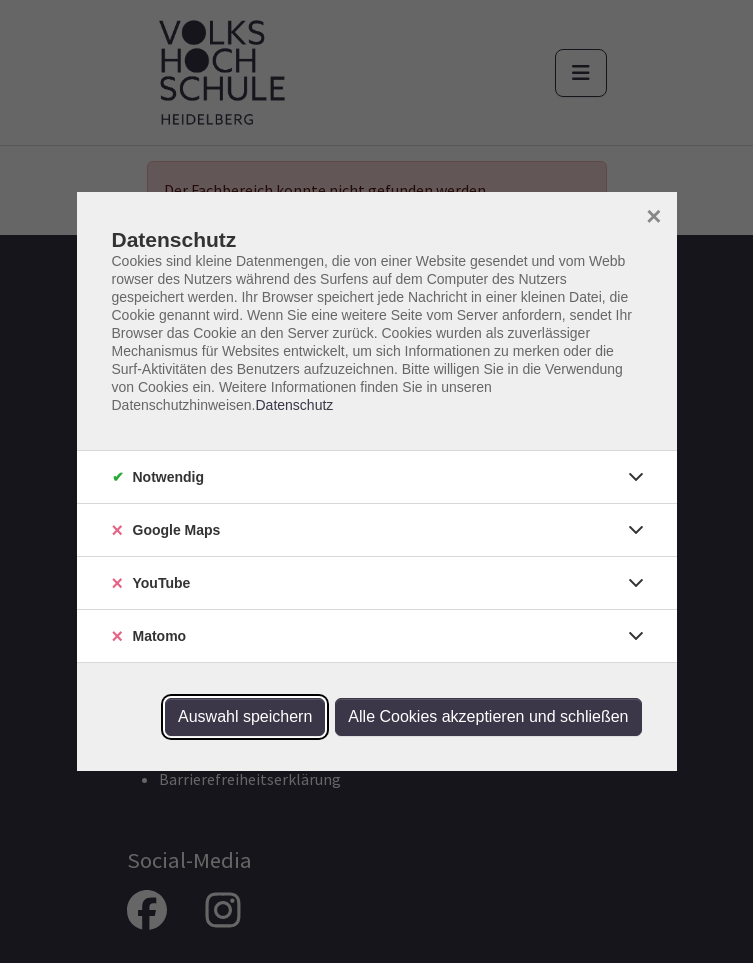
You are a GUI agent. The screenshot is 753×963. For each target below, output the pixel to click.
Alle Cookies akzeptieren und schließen (488, 716)
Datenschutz (294, 405)
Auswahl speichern (245, 716)
